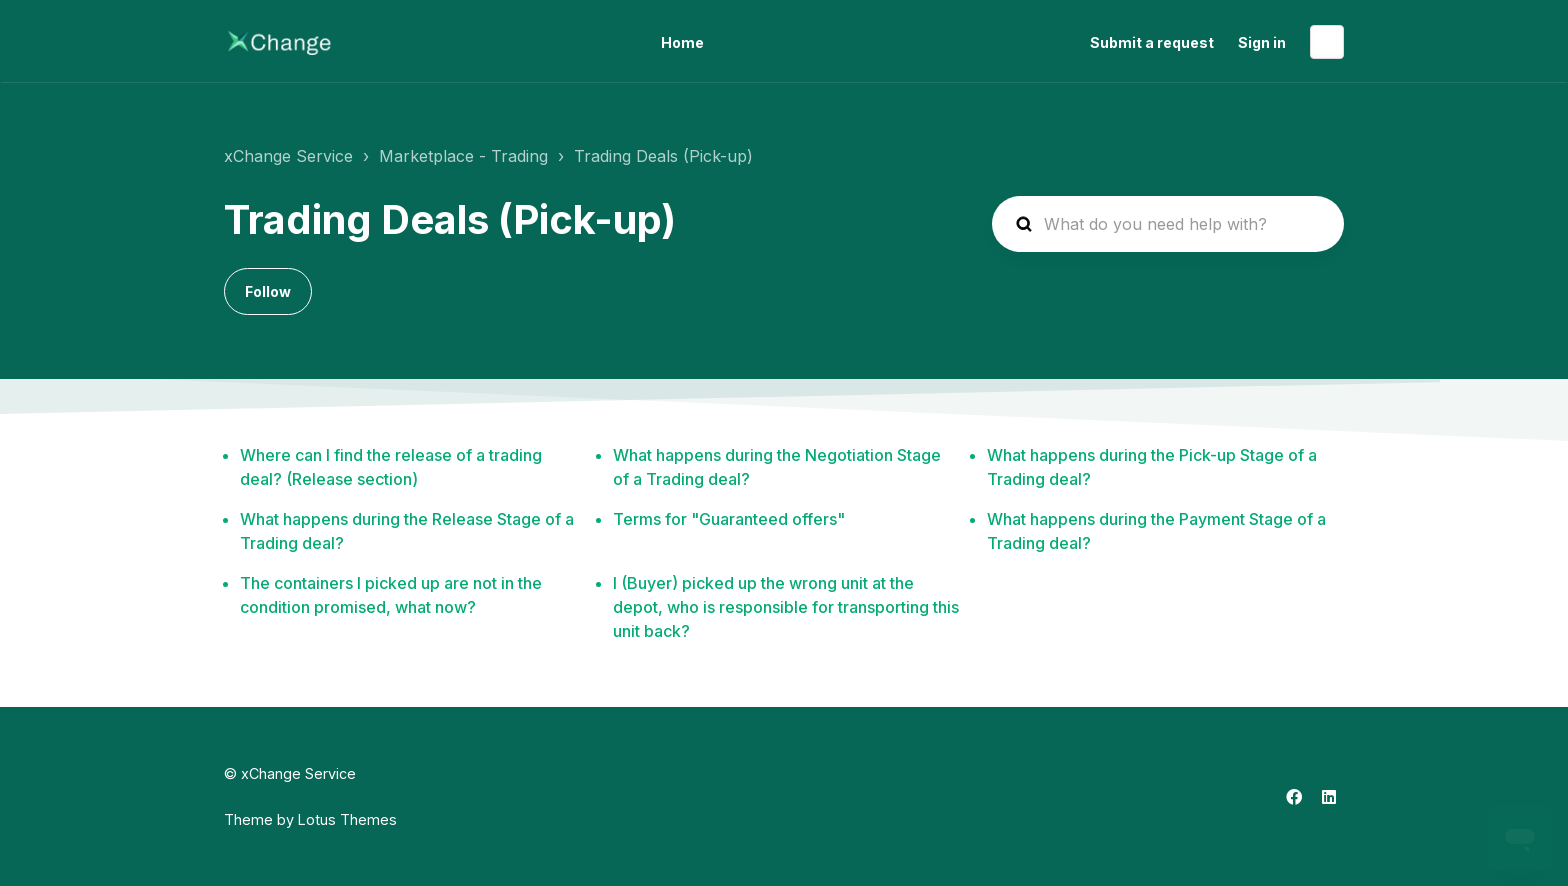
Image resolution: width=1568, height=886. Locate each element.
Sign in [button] (1262, 42)
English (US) (1327, 42)
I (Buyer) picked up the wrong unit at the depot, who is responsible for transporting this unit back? (786, 607)
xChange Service (288, 156)
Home (682, 42)
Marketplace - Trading (463, 156)
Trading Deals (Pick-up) (663, 156)
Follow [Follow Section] (268, 291)
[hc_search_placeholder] (1168, 224)
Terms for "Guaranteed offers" (729, 519)
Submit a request (1152, 42)
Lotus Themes (347, 819)
